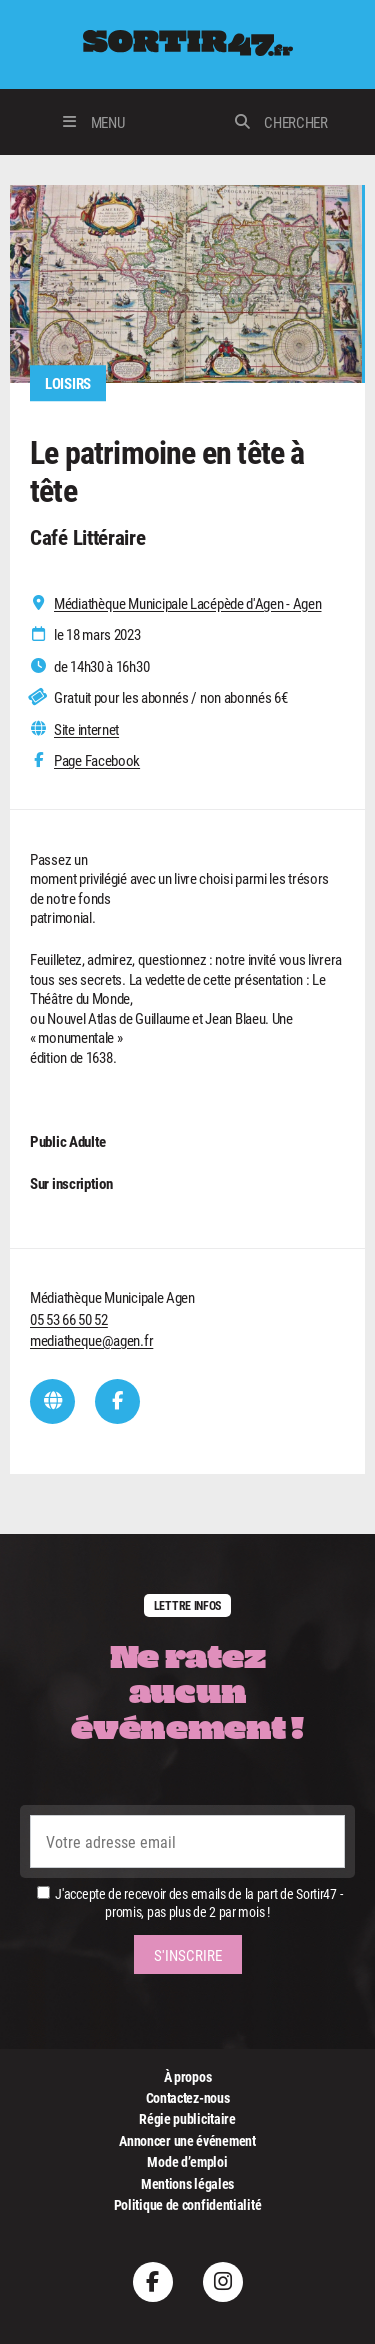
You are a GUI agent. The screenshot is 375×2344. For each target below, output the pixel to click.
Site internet (86, 729)
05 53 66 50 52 (69, 1319)
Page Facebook (97, 760)
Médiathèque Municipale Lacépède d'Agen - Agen (188, 603)
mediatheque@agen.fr (91, 1340)
